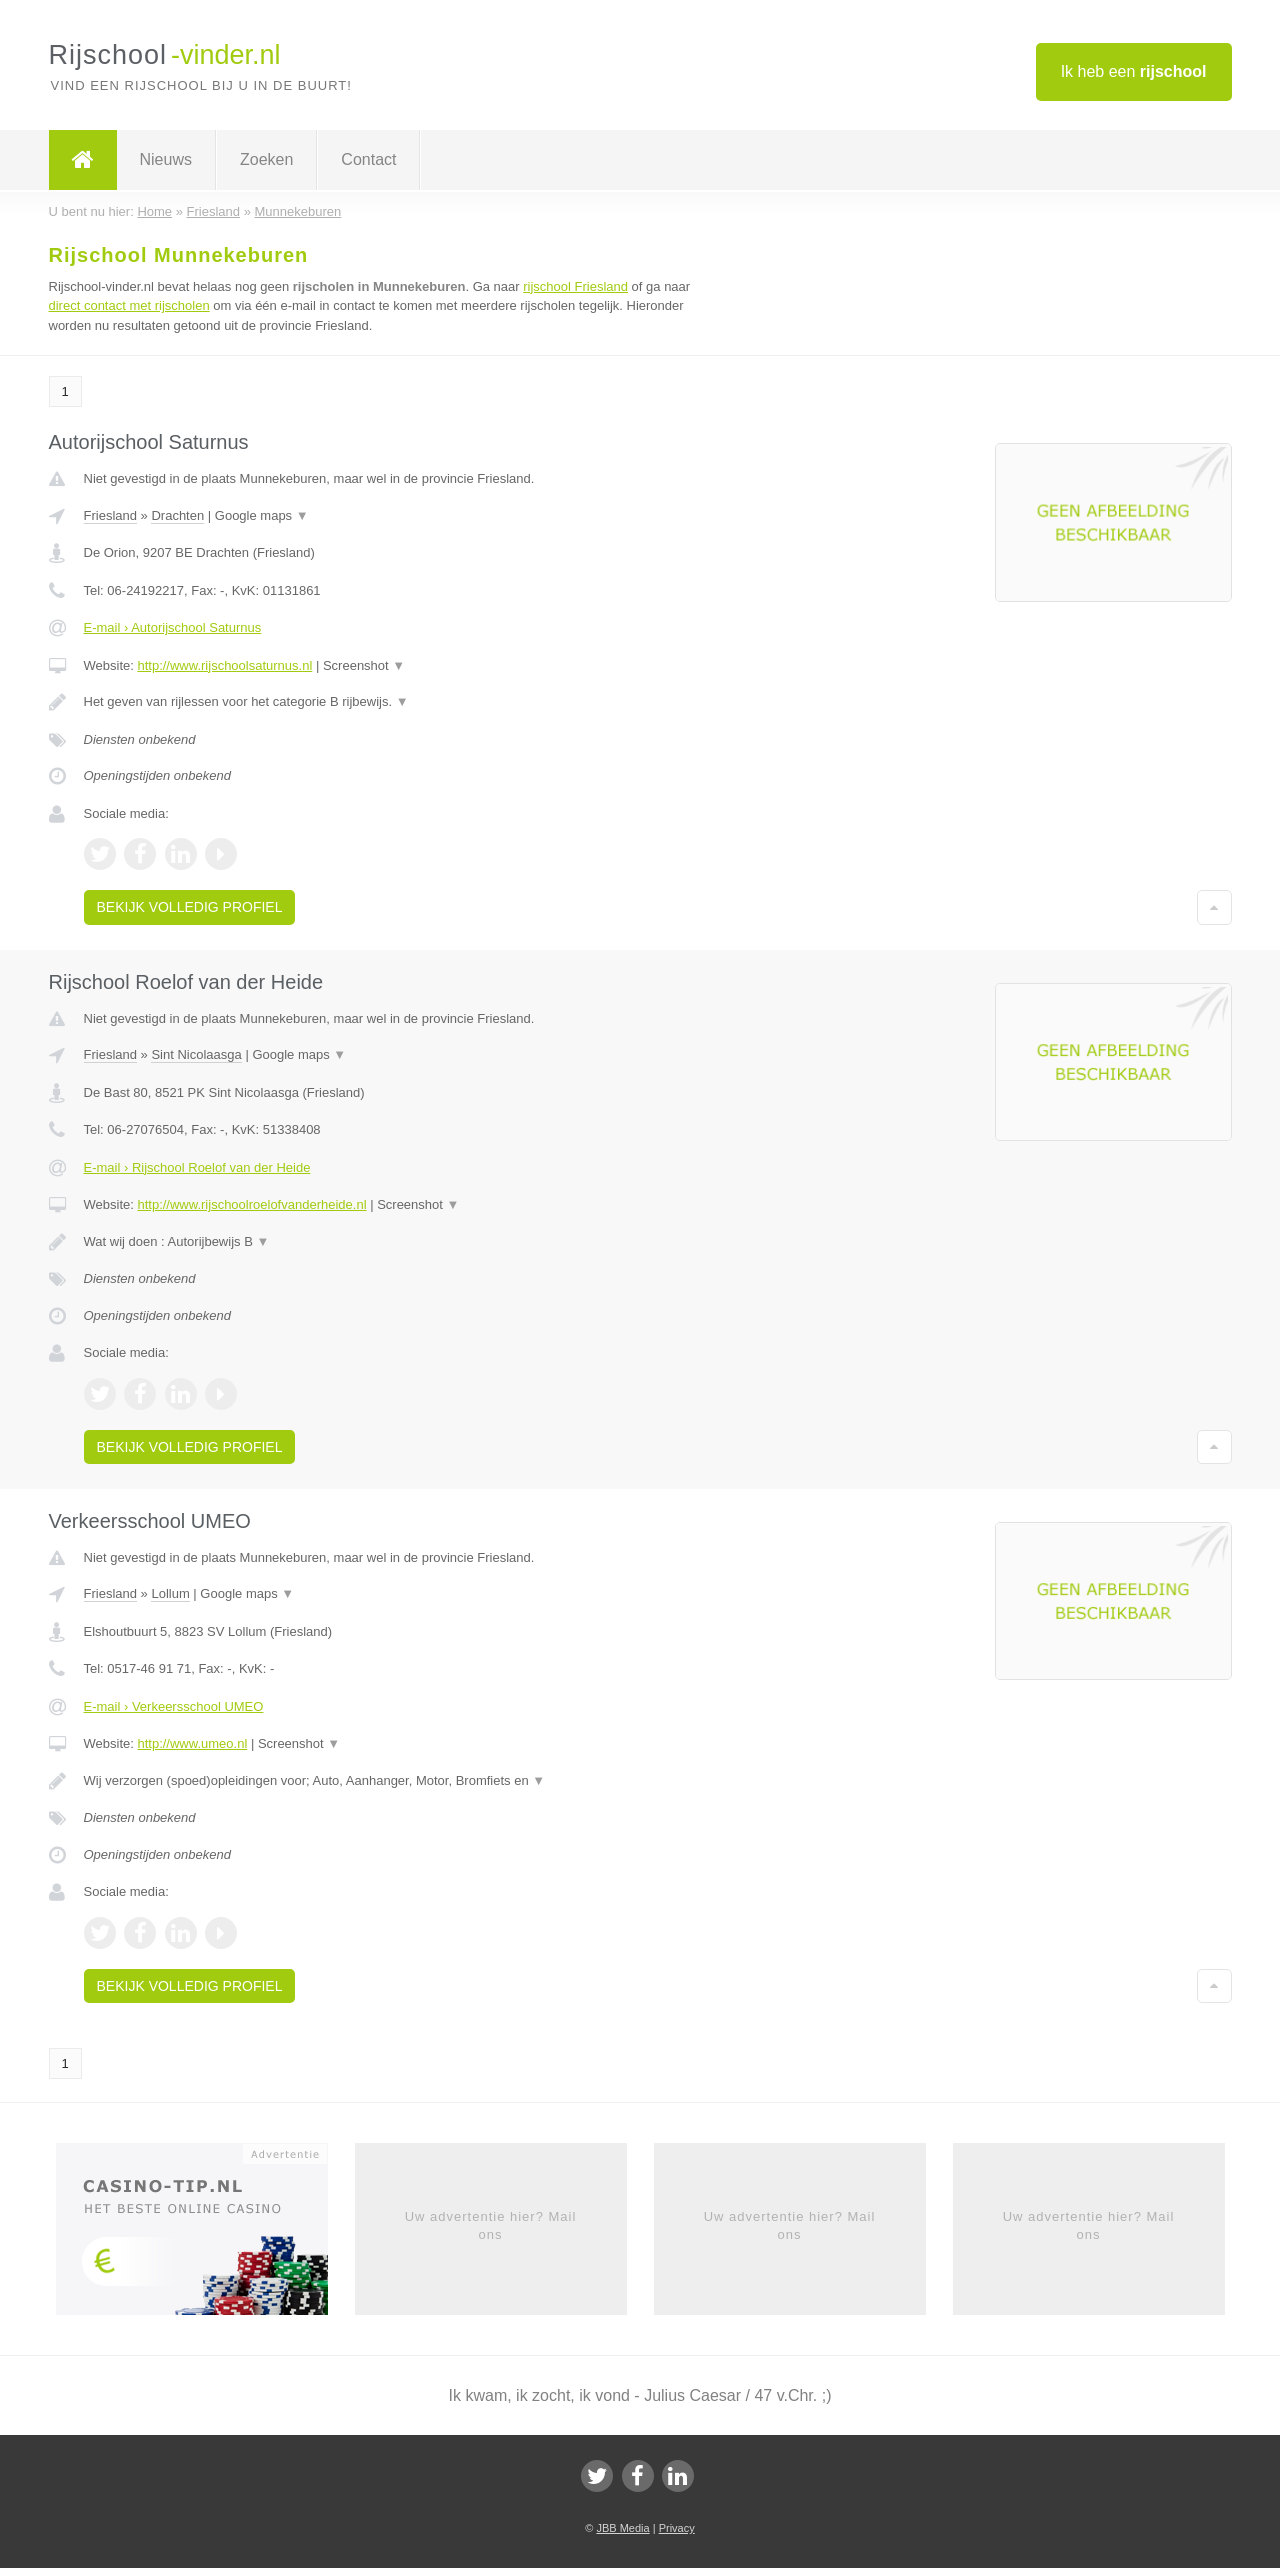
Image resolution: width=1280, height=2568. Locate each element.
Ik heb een (1134, 71)
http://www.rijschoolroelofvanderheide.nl (251, 1204)
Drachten (177, 515)
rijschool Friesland (575, 286)
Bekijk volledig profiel (190, 907)
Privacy (677, 2528)
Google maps (262, 515)
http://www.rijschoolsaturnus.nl (224, 665)
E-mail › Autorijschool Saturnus (173, 627)
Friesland (110, 515)
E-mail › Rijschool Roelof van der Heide (197, 1167)
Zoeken (266, 159)
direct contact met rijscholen (129, 305)
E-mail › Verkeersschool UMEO (174, 1706)
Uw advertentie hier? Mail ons (491, 2225)
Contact (368, 159)
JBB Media (622, 2528)
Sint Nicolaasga (196, 1054)
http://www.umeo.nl (192, 1743)
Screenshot (364, 665)
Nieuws (166, 159)
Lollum (170, 1593)
